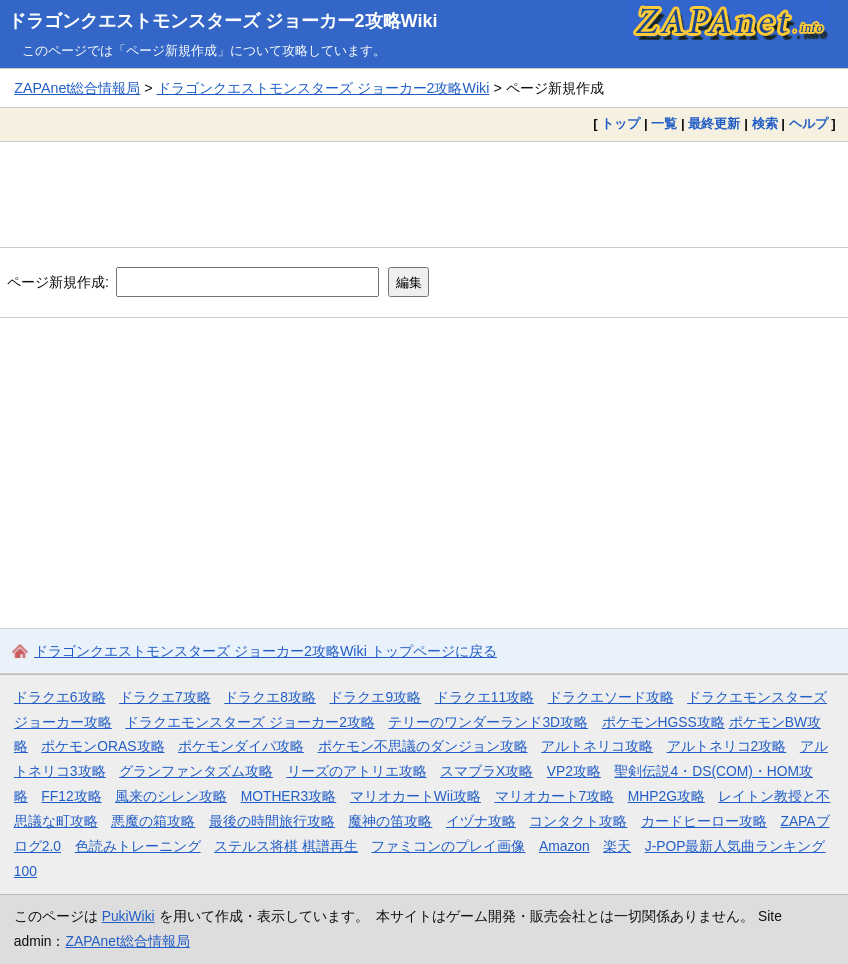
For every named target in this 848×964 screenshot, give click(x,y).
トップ (620, 123)
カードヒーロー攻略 (704, 821)
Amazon (564, 846)
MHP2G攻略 (666, 796)
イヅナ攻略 (481, 821)
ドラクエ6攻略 (60, 697)
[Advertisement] (424, 194)
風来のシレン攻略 (171, 796)
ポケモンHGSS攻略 (663, 722)
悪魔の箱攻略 (153, 821)
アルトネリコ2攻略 (727, 746)
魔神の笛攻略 (390, 821)
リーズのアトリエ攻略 (357, 771)
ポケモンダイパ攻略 (241, 746)
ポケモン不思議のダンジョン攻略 (423, 746)
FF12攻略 (71, 796)
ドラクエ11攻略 (484, 697)
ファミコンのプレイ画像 (448, 846)
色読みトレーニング (138, 846)
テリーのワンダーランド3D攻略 (488, 722)
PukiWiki (128, 916)
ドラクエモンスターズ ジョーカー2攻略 (250, 722)
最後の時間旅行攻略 (272, 821)
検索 (765, 123)
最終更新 (714, 123)
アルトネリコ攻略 (597, 746)
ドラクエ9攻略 (375, 697)
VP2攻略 (574, 771)
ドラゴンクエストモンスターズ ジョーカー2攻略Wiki (223, 21)
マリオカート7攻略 (555, 796)
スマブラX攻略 (486, 771)
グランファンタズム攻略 (196, 771)
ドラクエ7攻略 (165, 697)
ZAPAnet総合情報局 (77, 88)
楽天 (617, 846)
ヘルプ (808, 123)
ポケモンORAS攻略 (102, 746)
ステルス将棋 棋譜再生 (286, 846)
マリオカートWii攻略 (415, 796)
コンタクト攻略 (578, 821)
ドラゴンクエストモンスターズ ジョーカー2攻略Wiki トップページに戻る (265, 651)
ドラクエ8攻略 (270, 697)
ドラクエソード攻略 (611, 697)
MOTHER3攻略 (289, 796)
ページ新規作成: (58, 282)
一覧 (664, 123)
